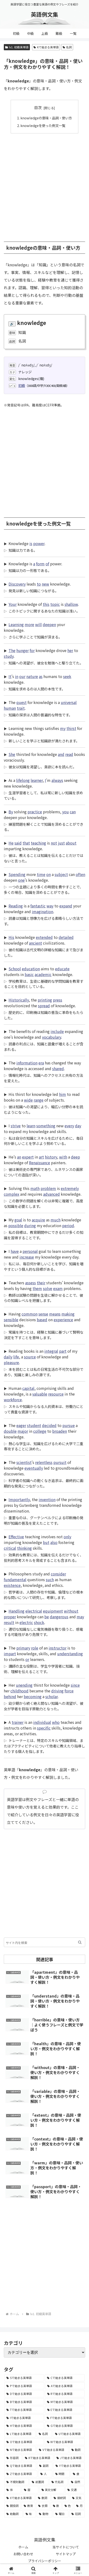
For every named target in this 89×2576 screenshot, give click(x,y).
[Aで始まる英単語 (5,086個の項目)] (65, 2385)
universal (69, 702)
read (69, 754)
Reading (16, 906)
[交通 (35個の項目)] (75, 2489)
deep (75, 1157)
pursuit (59, 1462)
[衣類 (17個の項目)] (43, 2505)
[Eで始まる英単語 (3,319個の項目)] (65, 2409)
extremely (70, 1188)
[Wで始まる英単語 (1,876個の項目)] (65, 2441)
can (73, 812)
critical (10, 1548)
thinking (24, 1548)
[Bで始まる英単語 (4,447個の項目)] (24, 2401)
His (11, 937)
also (53, 1542)
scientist (24, 1462)
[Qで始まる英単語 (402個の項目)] (20, 2465)
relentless (43, 1462)
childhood (19, 1691)
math (35, 1188)
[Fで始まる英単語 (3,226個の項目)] (65, 2417)
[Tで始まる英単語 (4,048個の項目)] (24, 2409)
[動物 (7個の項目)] (44, 2513)
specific (44, 1728)
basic (29, 974)
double (10, 1431)
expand (65, 906)
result (9, 1622)
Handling (16, 1611)
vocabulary (51, 1037)
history (51, 1157)
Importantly (19, 1499)
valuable (39, 1394)
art (41, 1157)
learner (37, 780)
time (41, 874)
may (80, 1616)
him (62, 1094)
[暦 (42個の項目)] (30, 2489)
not (54, 843)
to (39, 584)
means (55, 1314)
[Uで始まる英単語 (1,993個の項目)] (69, 2433)
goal (18, 1220)
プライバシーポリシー (44, 2560)
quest (21, 702)
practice (35, 812)
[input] (44, 1942)
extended (44, 937)
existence (12, 1585)
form (40, 564)
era (41, 1063)
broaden (59, 1431)
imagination (42, 911)
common (29, 1314)
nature (32, 676)
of (47, 564)
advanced (51, 1194)
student (34, 1425)
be (46, 1616)
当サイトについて (65, 2547)
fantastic (38, 906)
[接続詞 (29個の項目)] (60, 2497)
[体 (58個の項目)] (12, 2489)
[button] (80, 1942)
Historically (19, 1000)
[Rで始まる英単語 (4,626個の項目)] (65, 2393)
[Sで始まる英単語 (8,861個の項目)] (24, 2377)
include (57, 1031)
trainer (17, 1722)
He (11, 843)
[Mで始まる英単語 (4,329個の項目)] (65, 2401)
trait (21, 708)
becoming (33, 1696)
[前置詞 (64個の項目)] (39, 2481)
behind (10, 1696)
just (61, 843)
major (23, 1431)
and (61, 754)
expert (28, 1157)
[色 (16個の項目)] (67, 2505)
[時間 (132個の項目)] (61, 2473)
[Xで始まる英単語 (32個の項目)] (19, 2497)
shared (58, 1068)
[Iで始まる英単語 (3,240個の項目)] (24, 2417)
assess (30, 1282)
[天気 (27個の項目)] (77, 2497)
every (69, 1126)
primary (23, 1648)
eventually (33, 1468)
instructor (57, 1648)
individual (42, 1722)
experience (63, 1319)
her (70, 650)
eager (21, 1425)
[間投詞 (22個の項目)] (12, 2505)
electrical (33, 1611)
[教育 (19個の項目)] (28, 2505)
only (67, 1536)
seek (67, 676)
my (63, 728)
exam (58, 1288)
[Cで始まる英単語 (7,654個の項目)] (65, 2377)
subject (61, 874)
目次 (38, 107)
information (26, 1063)
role (34, 1648)
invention (47, 1499)
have (15, 1251)
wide (28, 1100)
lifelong (23, 780)
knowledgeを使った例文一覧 (42, 125)
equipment (53, 1611)
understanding (70, 1653)
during (30, 1225)
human (10, 708)
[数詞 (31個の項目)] (43, 2497)
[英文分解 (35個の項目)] (52, 2489)
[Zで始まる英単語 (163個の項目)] (20, 2473)
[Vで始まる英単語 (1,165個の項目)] (52, 2449)
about (71, 843)
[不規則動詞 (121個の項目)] (16, 2481)
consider (58, 1574)
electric (26, 1622)
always (57, 780)
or (27, 1659)
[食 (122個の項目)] (78, 2473)
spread (44, 1005)
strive (16, 1126)
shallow (71, 604)
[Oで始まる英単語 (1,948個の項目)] (24, 2441)
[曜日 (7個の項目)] (61, 2513)
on (48, 874)
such (50, 1579)
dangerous (59, 1616)
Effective (16, 1536)
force (69, 1691)
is (30, 543)
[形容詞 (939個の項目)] (13, 2457)
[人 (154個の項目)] (45, 2473)
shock (39, 1622)
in (16, 676)
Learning (16, 624)
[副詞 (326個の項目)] (44, 2465)
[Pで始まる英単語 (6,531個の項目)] (24, 2385)
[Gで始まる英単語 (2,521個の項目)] (65, 2425)
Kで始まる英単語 (46, 47)
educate (62, 969)
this (46, 604)
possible (15, 1225)
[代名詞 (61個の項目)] (58, 2481)
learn (31, 1126)
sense (43, 1314)
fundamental (15, 1579)
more (29, 624)
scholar (51, 1696)
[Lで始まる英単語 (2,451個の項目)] (20, 2433)
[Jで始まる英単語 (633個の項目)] (69, 2457)
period (68, 1225)
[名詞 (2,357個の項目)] (44, 2433)
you (65, 812)
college (39, 1431)
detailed (66, 937)
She (12, 754)
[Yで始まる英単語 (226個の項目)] (69, 2465)
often (80, 874)
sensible (11, 1319)
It (10, 676)
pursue (68, 1425)
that (26, 843)
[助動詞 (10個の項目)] (13, 2513)
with (63, 1157)
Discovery (17, 584)
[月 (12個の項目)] (79, 2505)
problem (48, 1188)
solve (47, 1288)
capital (28, 1388)
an (19, 1157)
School (15, 969)
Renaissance (39, 1162)
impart (10, 1653)
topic (55, 604)
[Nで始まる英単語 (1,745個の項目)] (20, 2449)
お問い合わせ (23, 2553)
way (50, 906)
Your (13, 604)
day (78, 1126)
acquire (38, 1220)
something (45, 1126)
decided (49, 1425)
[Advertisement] (44, 185)
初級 (21, 385)
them (37, 1288)
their (41, 1282)
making (68, 1314)
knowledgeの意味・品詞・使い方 (46, 117)
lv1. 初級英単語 (16, 47)
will (38, 624)
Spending (17, 874)
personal (30, 1251)
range (38, 1100)
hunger (22, 650)
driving (57, 1691)
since (75, 1685)
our (22, 676)
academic (43, 974)
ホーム (23, 2547)
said (18, 843)
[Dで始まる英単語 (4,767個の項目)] (24, 2393)
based (42, 1319)
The (12, 650)
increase (26, 1257)
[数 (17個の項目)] (56, 2505)
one (21, 880)
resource (56, 1394)
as (40, 676)
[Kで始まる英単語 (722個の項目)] (38, 2457)
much (56, 1220)
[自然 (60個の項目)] (77, 2481)
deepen (49, 624)
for (32, 650)
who (56, 1722)
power (38, 543)
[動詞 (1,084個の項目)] (77, 2449)
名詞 (67, 47)
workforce (13, 1399)
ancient (35, 943)
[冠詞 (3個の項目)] (77, 2513)
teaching (38, 843)
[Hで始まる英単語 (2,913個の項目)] (24, 2425)
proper (10, 1616)
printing (45, 1000)
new (45, 584)
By (11, 812)
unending (24, 1685)
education (31, 969)
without (71, 1611)
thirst (71, 728)
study (9, 656)
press (57, 1000)
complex (11, 1194)
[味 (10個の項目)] (29, 2513)
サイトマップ (66, 2553)
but (46, 1542)
